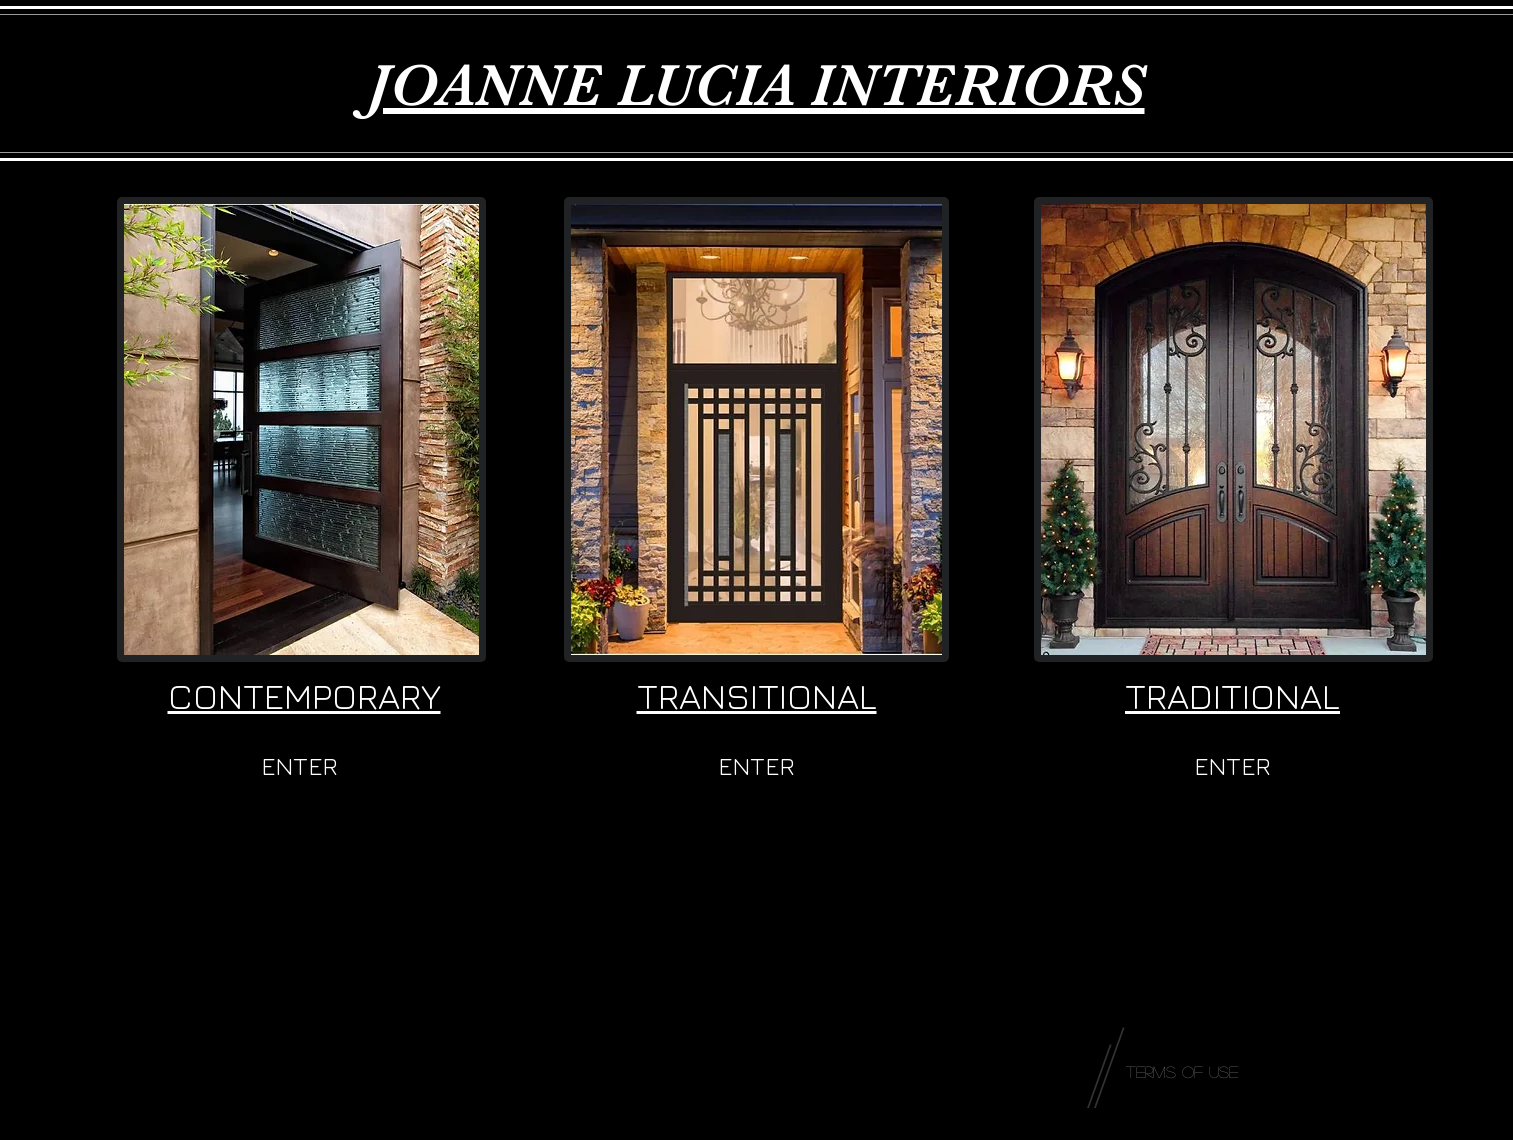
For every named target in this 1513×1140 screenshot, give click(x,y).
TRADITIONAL (1232, 695)
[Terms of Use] (1182, 1072)
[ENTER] (300, 766)
